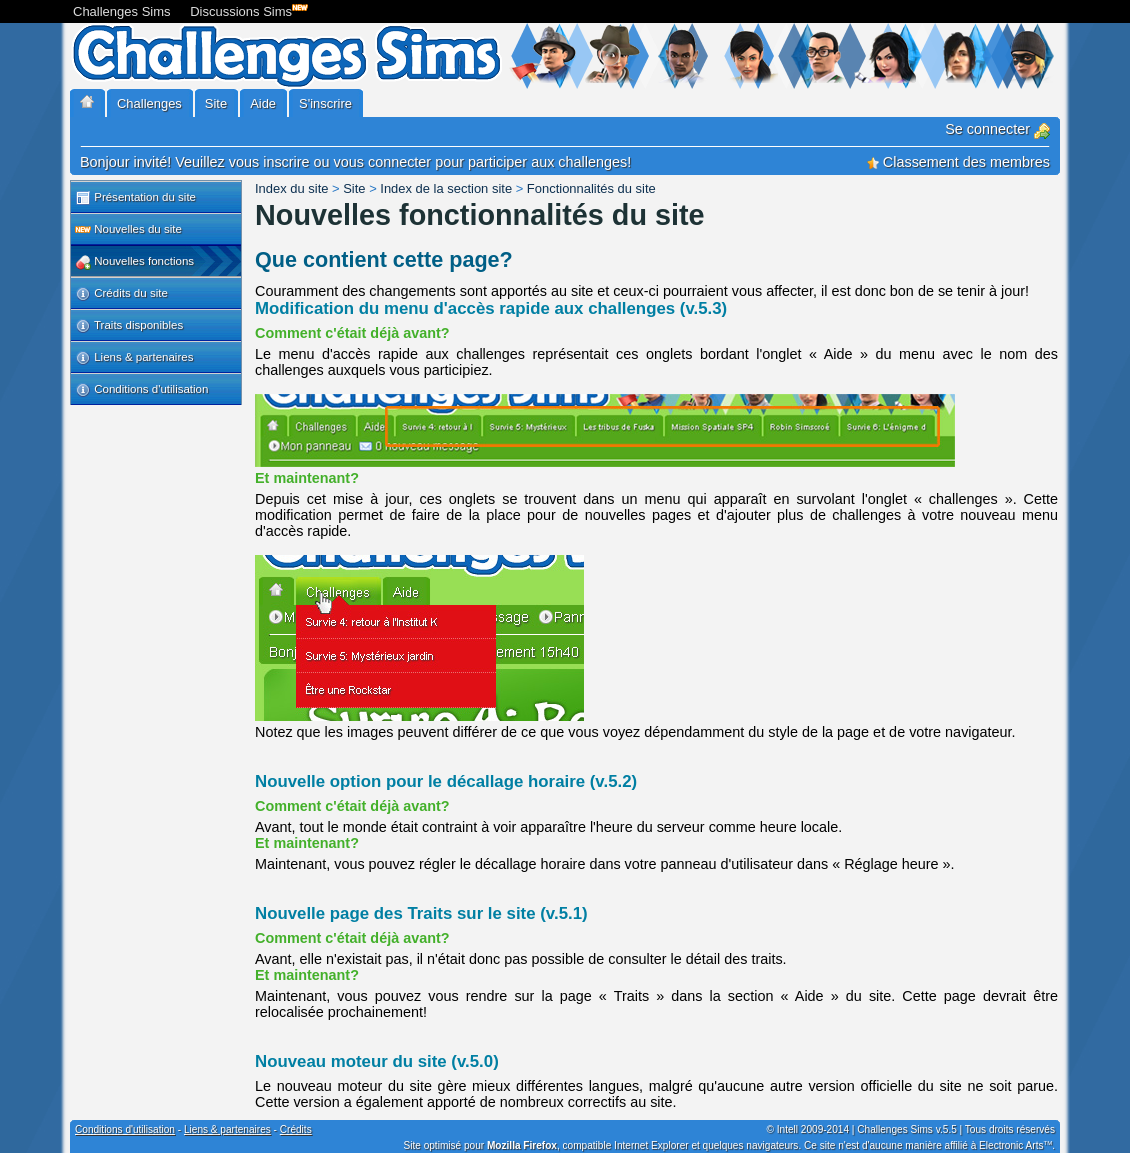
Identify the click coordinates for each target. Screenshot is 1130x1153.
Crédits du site (121, 294)
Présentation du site (135, 198)
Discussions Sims (245, 9)
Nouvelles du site (128, 230)
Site (354, 188)
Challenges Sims (122, 11)
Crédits (296, 1129)
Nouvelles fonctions (134, 262)
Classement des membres (958, 162)
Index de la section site (446, 188)
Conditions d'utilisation (141, 390)
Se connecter (997, 129)
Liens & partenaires (134, 358)
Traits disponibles (129, 326)
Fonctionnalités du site (591, 188)
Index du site (291, 188)
